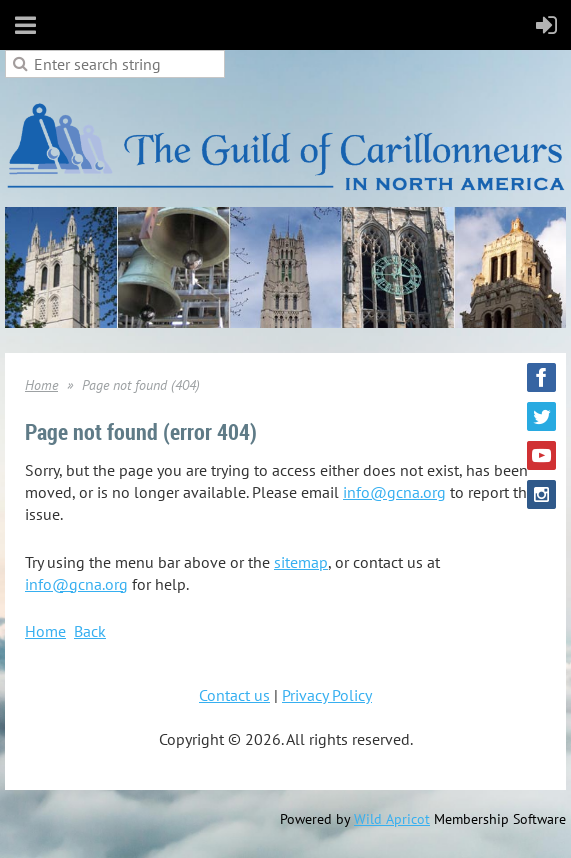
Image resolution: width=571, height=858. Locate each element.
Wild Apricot (392, 819)
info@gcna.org (394, 492)
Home (41, 385)
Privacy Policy (327, 695)
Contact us (234, 695)
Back (90, 631)
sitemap (301, 562)
